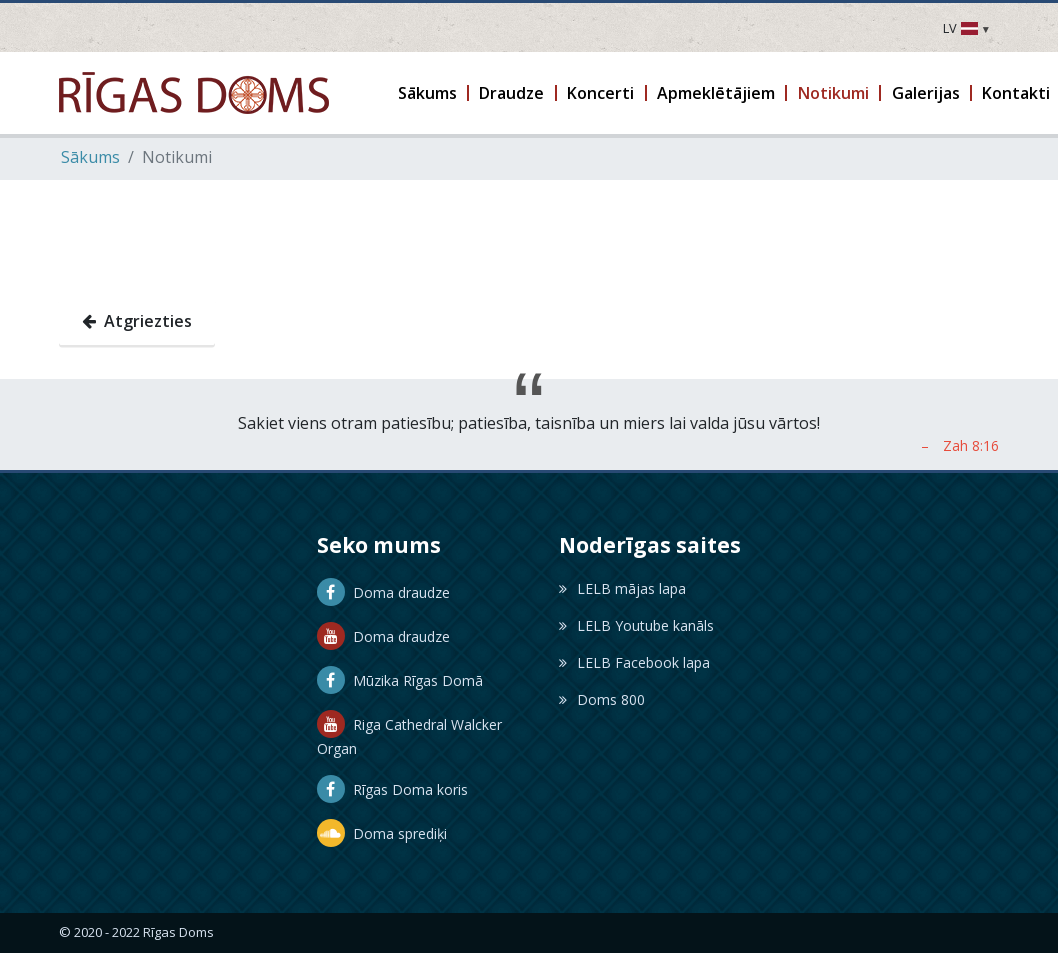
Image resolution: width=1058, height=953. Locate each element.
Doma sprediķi (382, 833)
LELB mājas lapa (622, 588)
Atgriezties (137, 321)
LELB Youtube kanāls (636, 625)
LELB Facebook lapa (634, 662)
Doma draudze (383, 592)
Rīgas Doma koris (392, 789)
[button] (428, 93)
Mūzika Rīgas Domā (400, 680)
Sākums (90, 157)
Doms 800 (602, 699)
